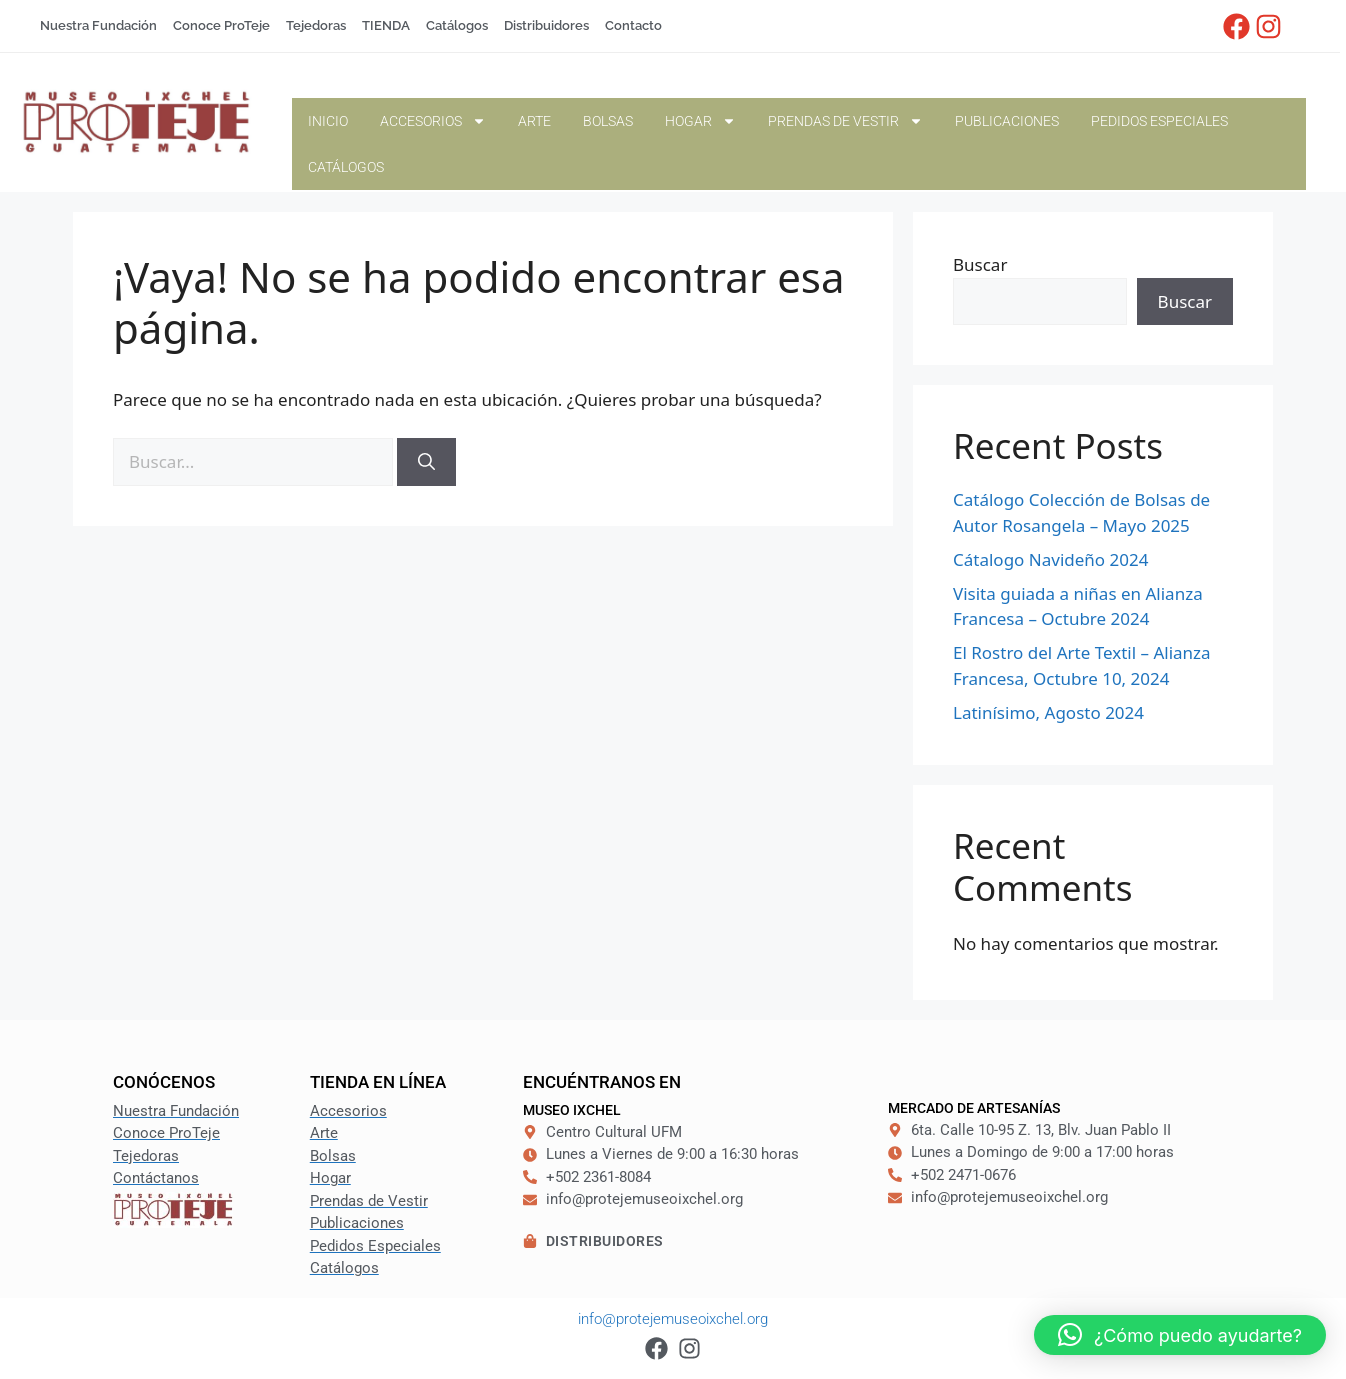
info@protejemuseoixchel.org (673, 1319)
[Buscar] (426, 462)
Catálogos (346, 167)
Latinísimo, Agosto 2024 (1048, 712)
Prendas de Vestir (845, 121)
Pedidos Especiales (1159, 121)
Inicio (328, 121)
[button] (1180, 1335)
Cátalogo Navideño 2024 (1050, 559)
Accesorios (433, 121)
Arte (534, 121)
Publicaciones (1007, 121)
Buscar (980, 264)
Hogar (700, 121)
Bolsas (608, 121)
